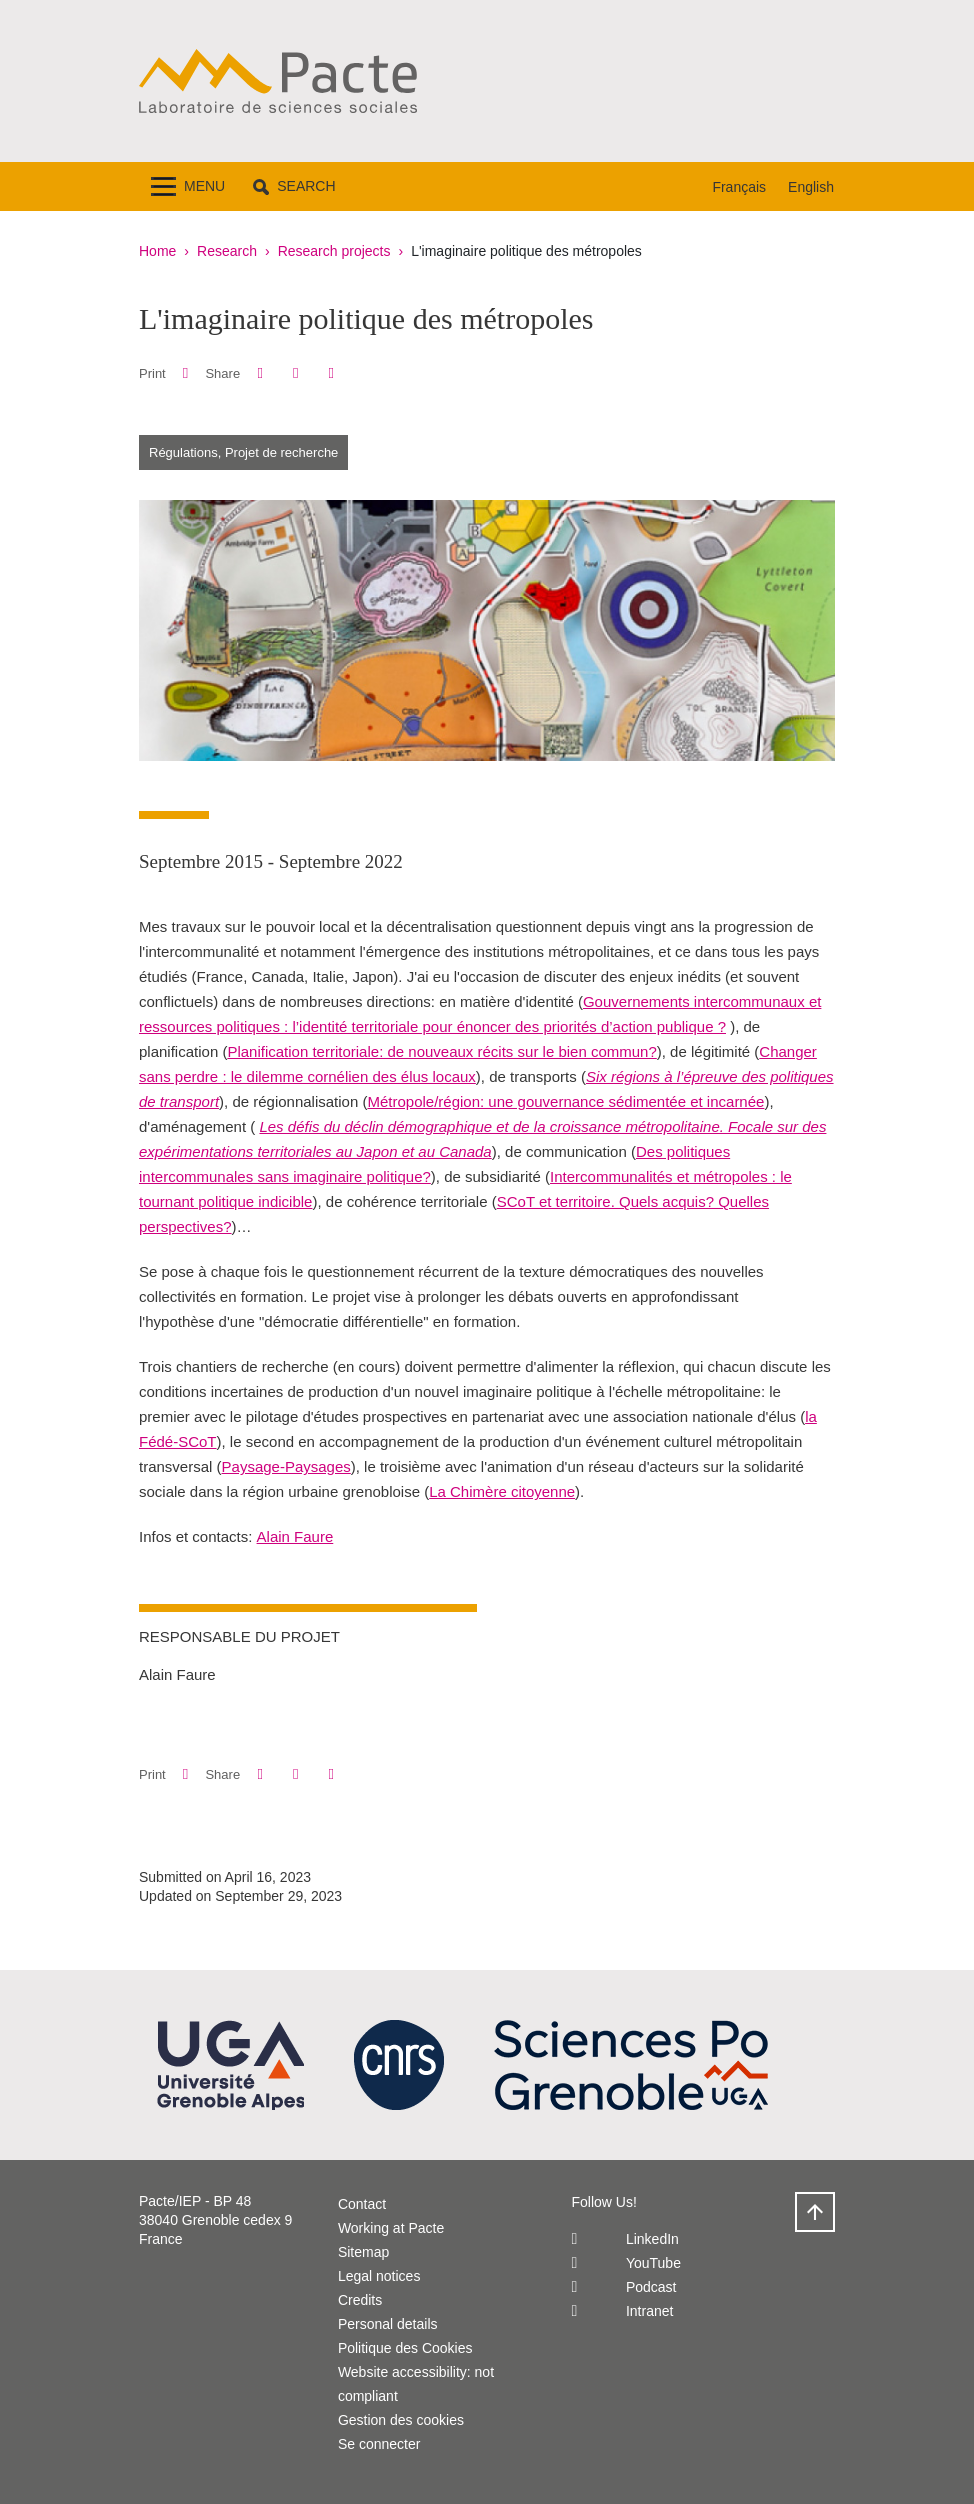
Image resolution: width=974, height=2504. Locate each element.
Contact (362, 2204)
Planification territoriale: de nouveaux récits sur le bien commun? (441, 1051)
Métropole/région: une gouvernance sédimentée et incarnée (565, 1101)
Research (227, 251)
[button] (294, 186)
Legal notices (379, 2276)
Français (739, 187)
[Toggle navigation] (188, 186)
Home (157, 251)
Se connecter (379, 2444)
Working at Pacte (391, 2228)
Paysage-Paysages (286, 1466)
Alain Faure (295, 1536)
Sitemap (363, 2252)
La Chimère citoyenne (502, 1491)
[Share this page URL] (331, 373)
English (811, 187)
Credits (360, 2300)
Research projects (334, 251)
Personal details (388, 2324)
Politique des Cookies (405, 2348)
